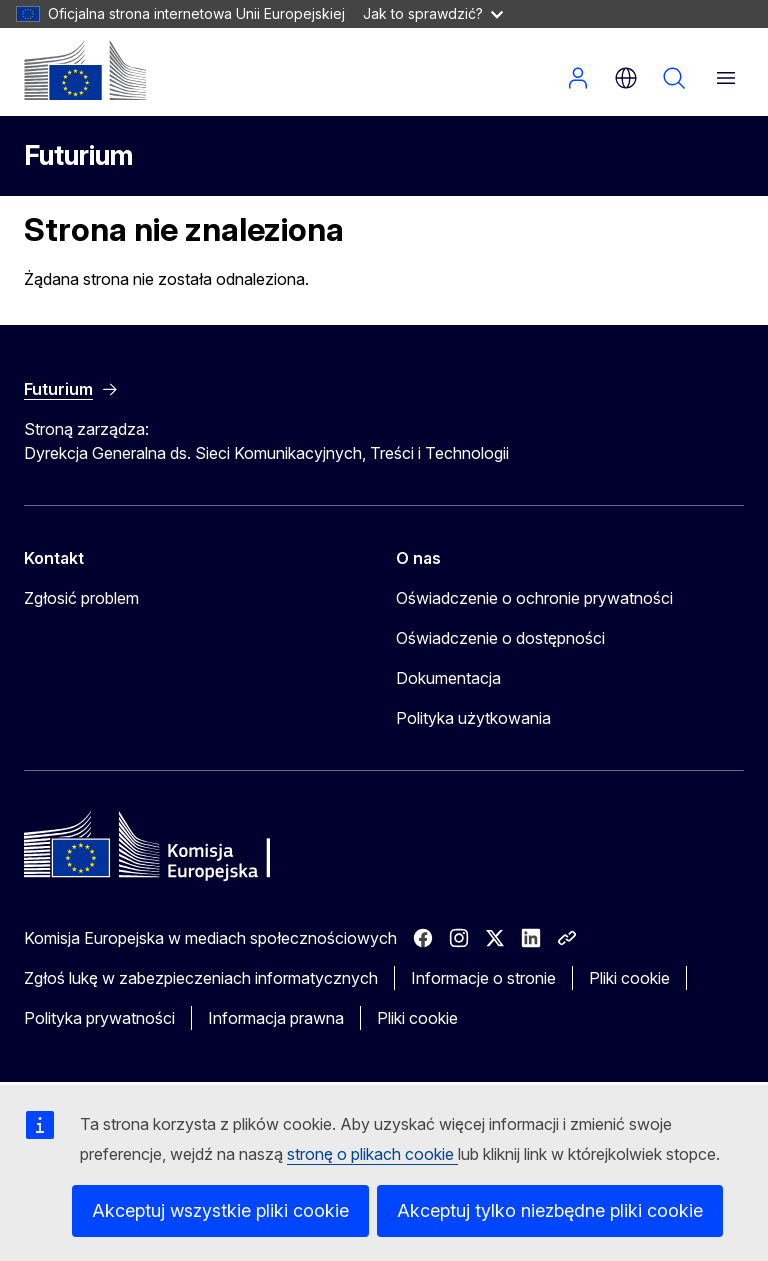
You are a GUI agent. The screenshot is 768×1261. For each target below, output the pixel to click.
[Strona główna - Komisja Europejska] (85, 70)
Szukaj (674, 78)
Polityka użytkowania (473, 718)
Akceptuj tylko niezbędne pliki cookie (550, 1210)
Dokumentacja (448, 678)
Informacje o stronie (483, 978)
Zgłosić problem (81, 598)
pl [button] (626, 78)
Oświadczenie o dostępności (500, 638)
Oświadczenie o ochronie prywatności (534, 598)
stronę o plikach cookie (372, 1154)
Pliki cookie (629, 978)
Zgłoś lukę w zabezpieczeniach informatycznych (201, 978)
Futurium (78, 155)
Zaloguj (578, 78)
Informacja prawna (276, 1018)
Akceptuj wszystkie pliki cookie (220, 1210)
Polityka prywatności (99, 1018)
